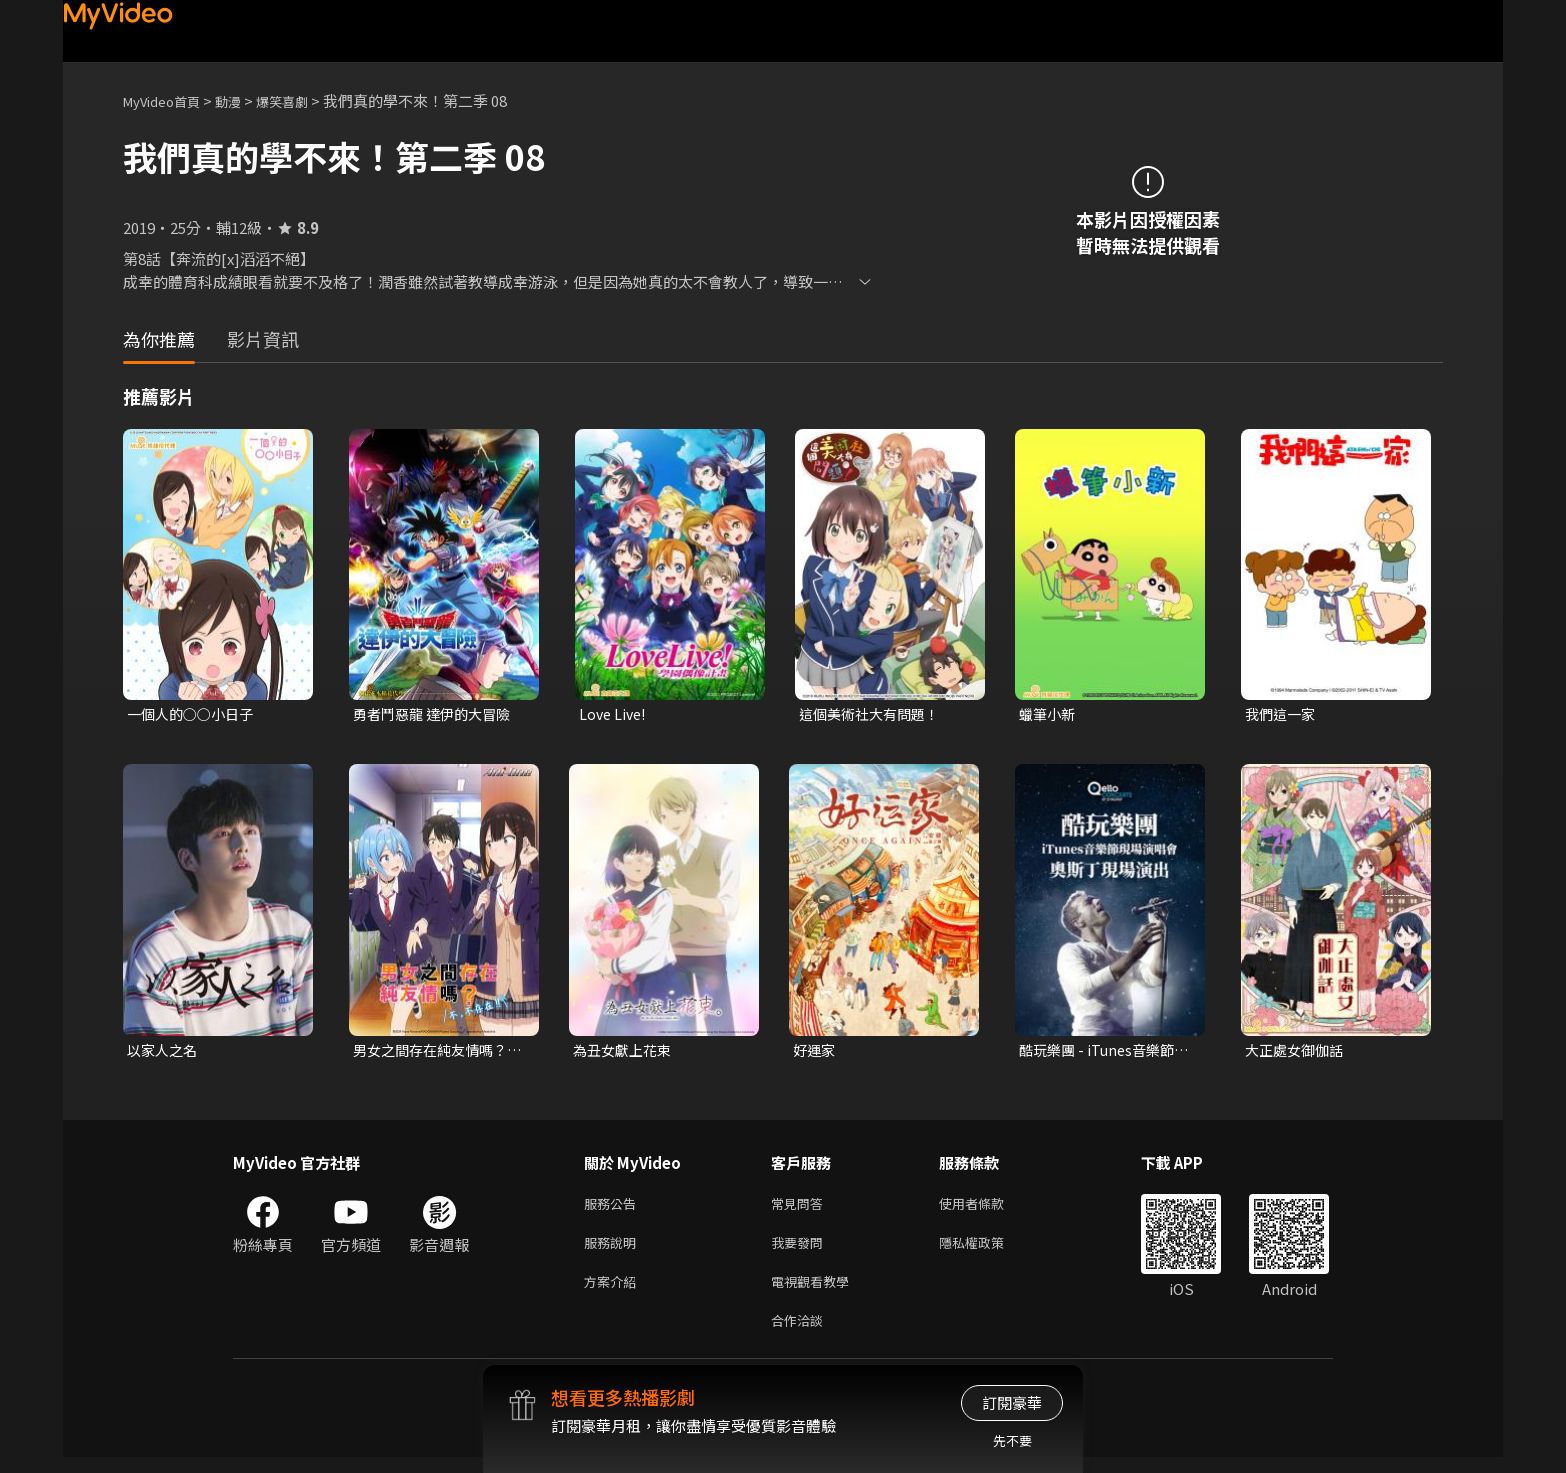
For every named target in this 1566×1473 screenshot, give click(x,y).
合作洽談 (801, 1334)
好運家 (815, 1052)
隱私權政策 (988, 1250)
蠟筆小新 (1049, 714)
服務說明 (614, 1250)
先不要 (1012, 1440)
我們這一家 (1282, 714)
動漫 (244, 100)
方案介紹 (614, 1292)
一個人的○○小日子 (194, 714)
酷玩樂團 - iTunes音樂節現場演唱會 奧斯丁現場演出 (1103, 1053)
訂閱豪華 (1012, 1402)
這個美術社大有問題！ (874, 714)
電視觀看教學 (816, 1292)
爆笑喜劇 (304, 100)
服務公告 (614, 1208)
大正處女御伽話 (1297, 1052)
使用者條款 (988, 1208)
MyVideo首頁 (168, 100)
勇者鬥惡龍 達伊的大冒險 (437, 714)
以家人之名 (164, 1052)
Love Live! (614, 714)
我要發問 (801, 1250)
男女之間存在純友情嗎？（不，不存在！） (435, 1053)
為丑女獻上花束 (625, 1052)
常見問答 (801, 1208)
